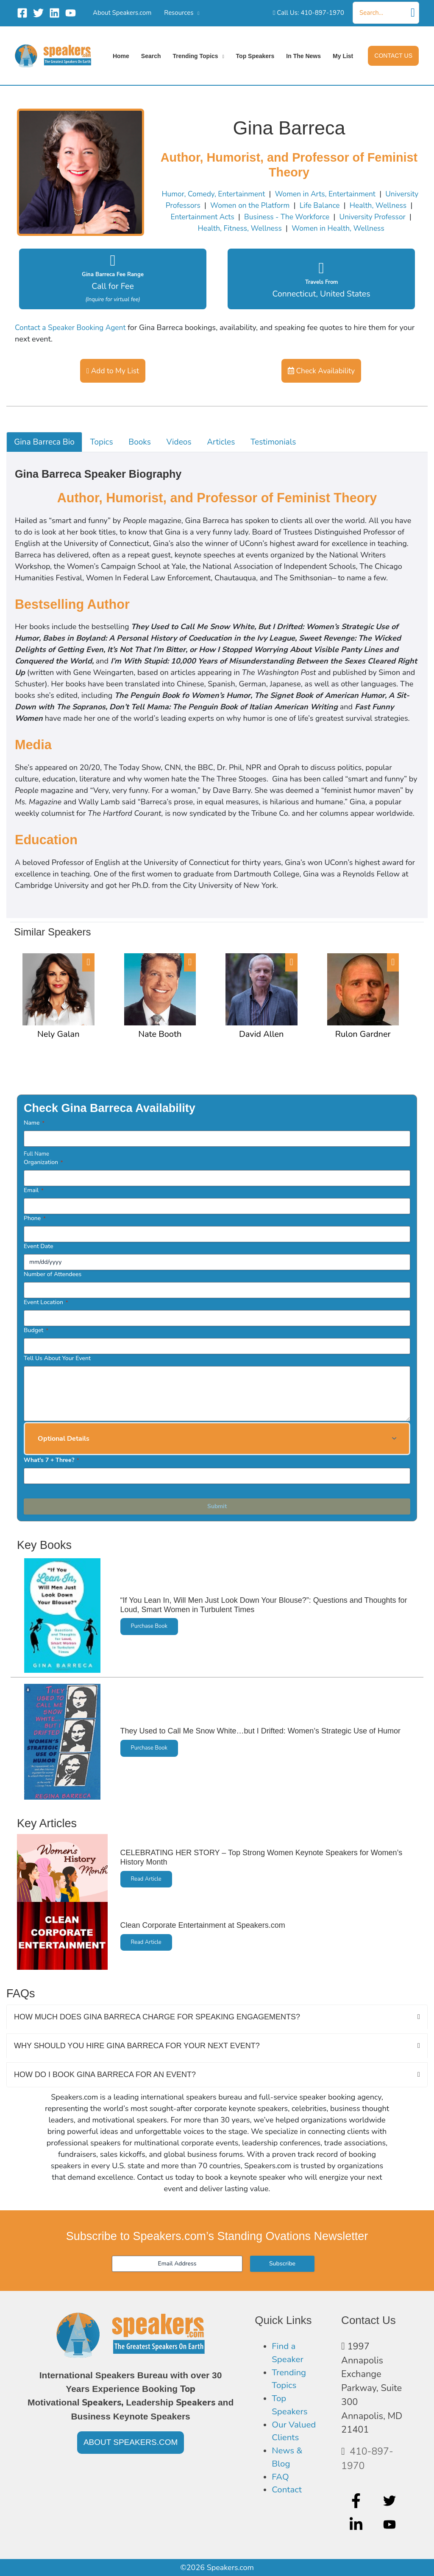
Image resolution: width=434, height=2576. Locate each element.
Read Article (147, 1880)
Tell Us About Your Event (57, 1359)
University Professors (201, 205)
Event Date (38, 1247)
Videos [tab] (185, 442)
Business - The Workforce (326, 217)
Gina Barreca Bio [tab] (45, 442)
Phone (35, 1219)
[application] (196, 12)
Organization (43, 1163)
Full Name (36, 1155)
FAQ (281, 2483)
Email (34, 1191)
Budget (36, 1331)
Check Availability (321, 371)
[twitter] (390, 2500)
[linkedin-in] (357, 2524)
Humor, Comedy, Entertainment (230, 194)
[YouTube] (70, 13)
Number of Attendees (52, 1275)
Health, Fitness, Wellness (257, 228)
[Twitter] (38, 13)
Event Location (46, 1303)
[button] (393, 55)
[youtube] (390, 2524)
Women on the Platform (289, 205)
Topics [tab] (105, 442)
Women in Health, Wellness (359, 228)
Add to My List (113, 371)
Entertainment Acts (239, 217)
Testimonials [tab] (283, 442)
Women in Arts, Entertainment (345, 194)
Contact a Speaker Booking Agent (72, 327)
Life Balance (360, 205)
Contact (287, 2496)
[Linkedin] (54, 13)
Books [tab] (144, 442)
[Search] (413, 12)
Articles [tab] (229, 442)
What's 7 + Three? (51, 1461)
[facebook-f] (357, 2500)
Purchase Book (150, 1628)
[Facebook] (22, 13)
